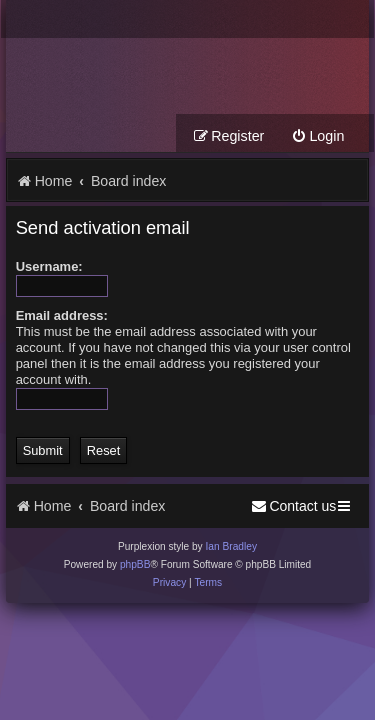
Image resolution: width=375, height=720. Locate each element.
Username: (49, 266)
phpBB (135, 564)
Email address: (62, 315)
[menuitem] (317, 136)
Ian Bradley (231, 546)
